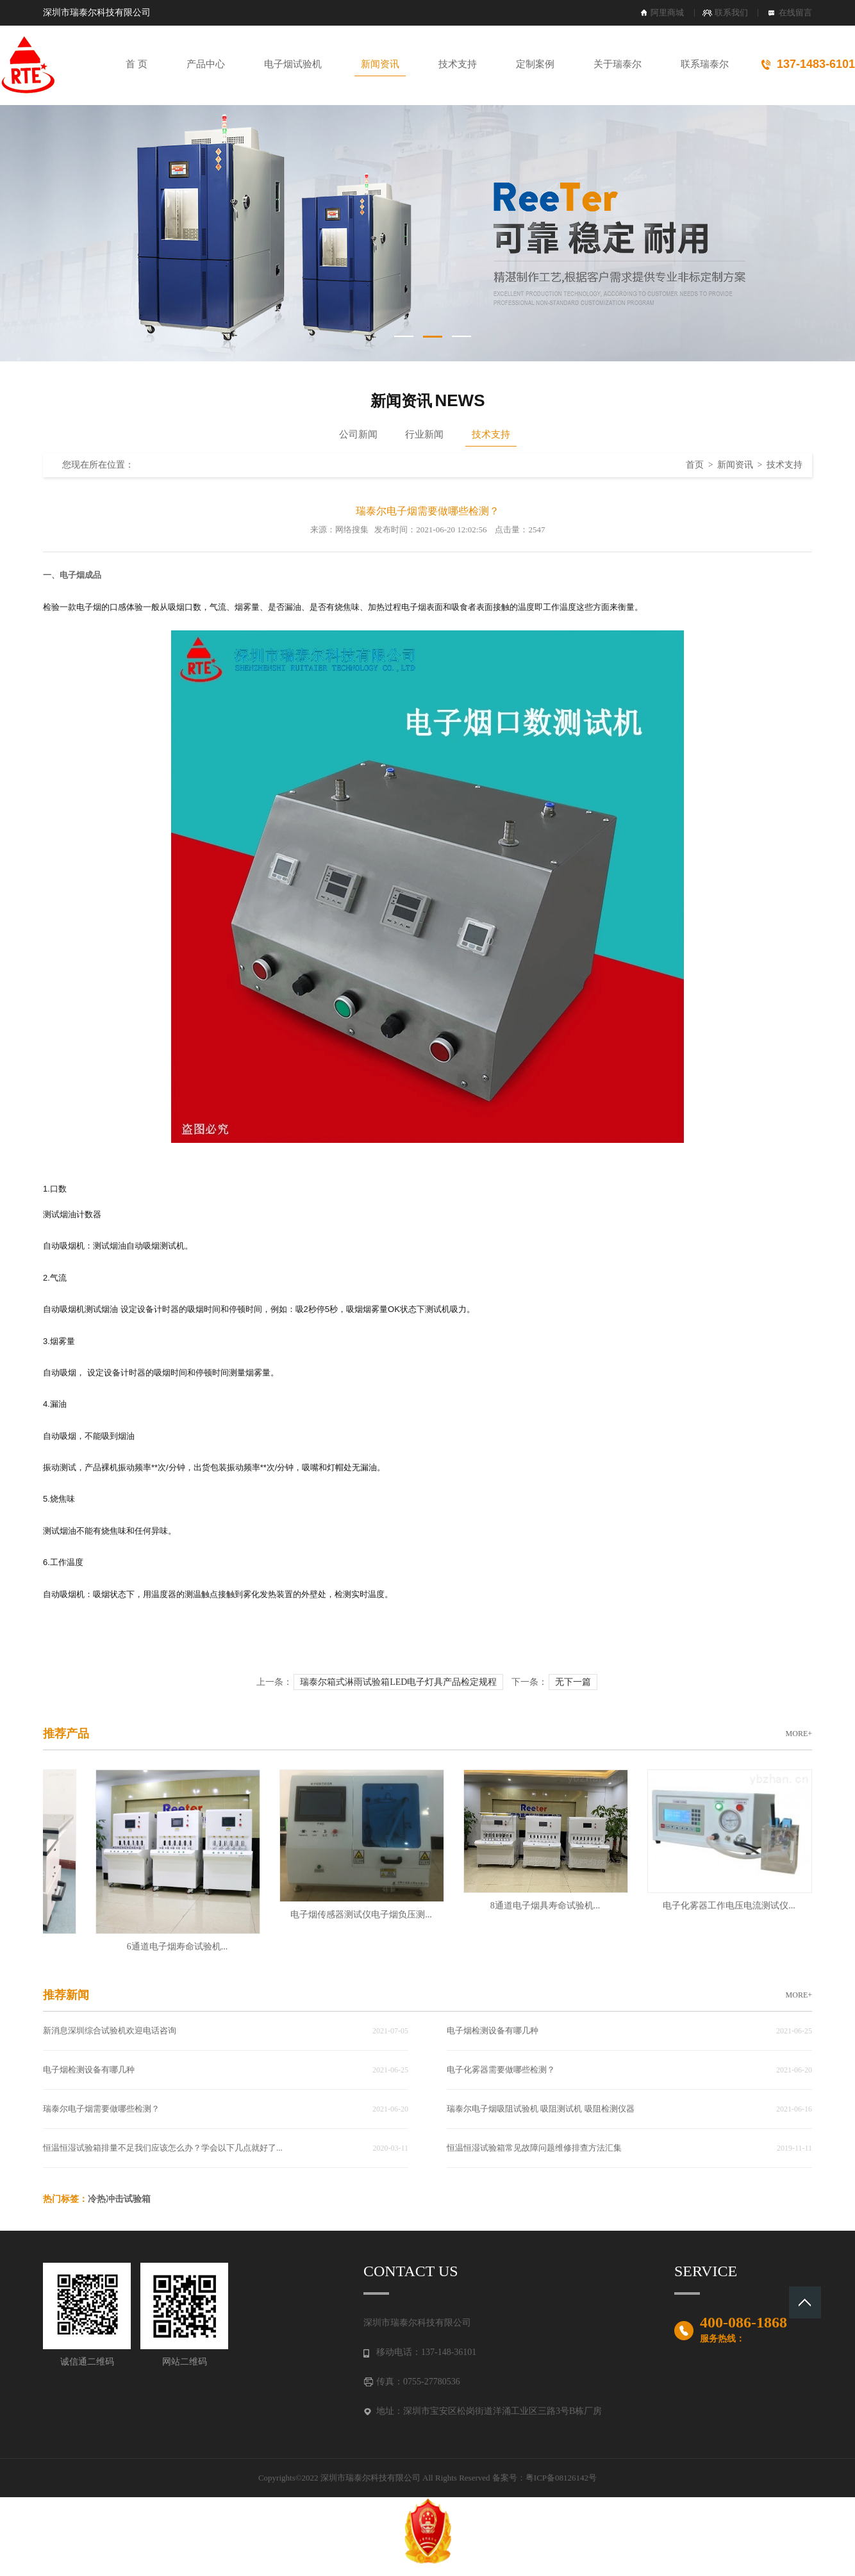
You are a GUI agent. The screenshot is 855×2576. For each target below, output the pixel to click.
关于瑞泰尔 (618, 64)
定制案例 (535, 64)
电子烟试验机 (293, 64)
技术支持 (457, 64)
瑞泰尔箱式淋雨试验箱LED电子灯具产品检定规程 (398, 1682)
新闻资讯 (380, 64)
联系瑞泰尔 (705, 64)
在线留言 (795, 12)
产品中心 (206, 64)
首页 (695, 465)
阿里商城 (667, 12)
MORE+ (799, 1733)
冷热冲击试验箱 (119, 2199)
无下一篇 (573, 1682)
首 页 (136, 64)
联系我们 (731, 12)
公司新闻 (358, 434)
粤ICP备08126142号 (561, 2477)
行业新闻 (424, 434)
